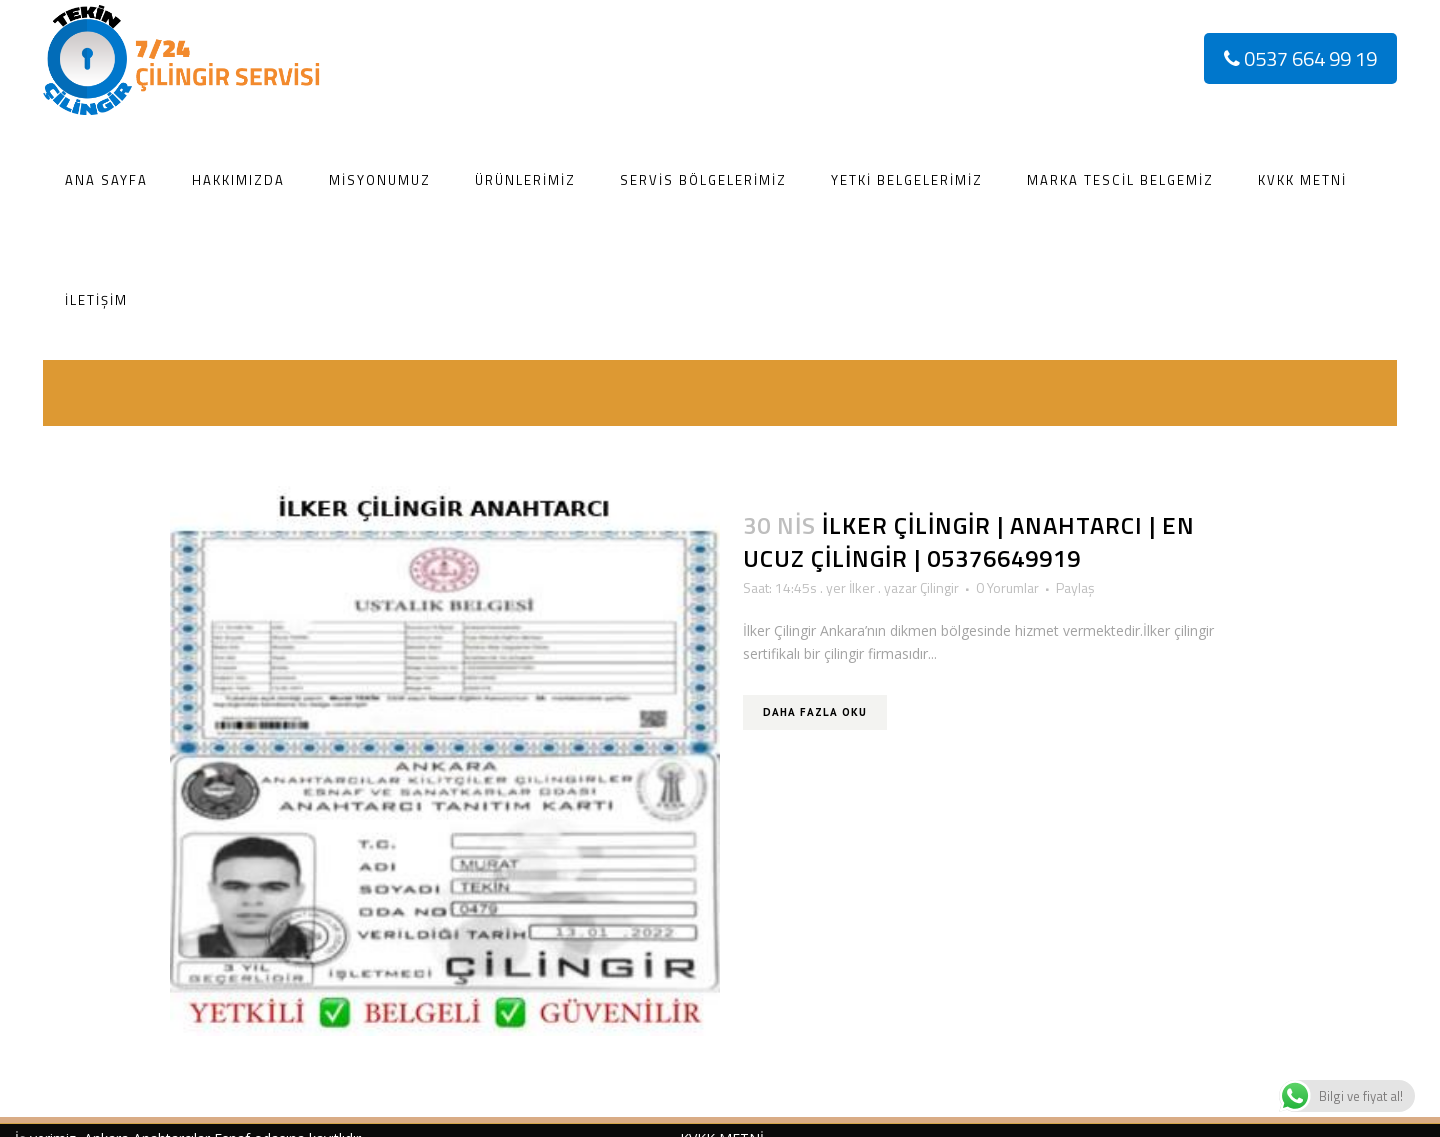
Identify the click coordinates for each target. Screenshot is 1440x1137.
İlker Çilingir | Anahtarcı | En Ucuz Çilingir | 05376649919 (969, 541)
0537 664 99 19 (1300, 58)
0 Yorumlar (1007, 587)
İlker (862, 587)
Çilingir (939, 587)
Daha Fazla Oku (815, 712)
